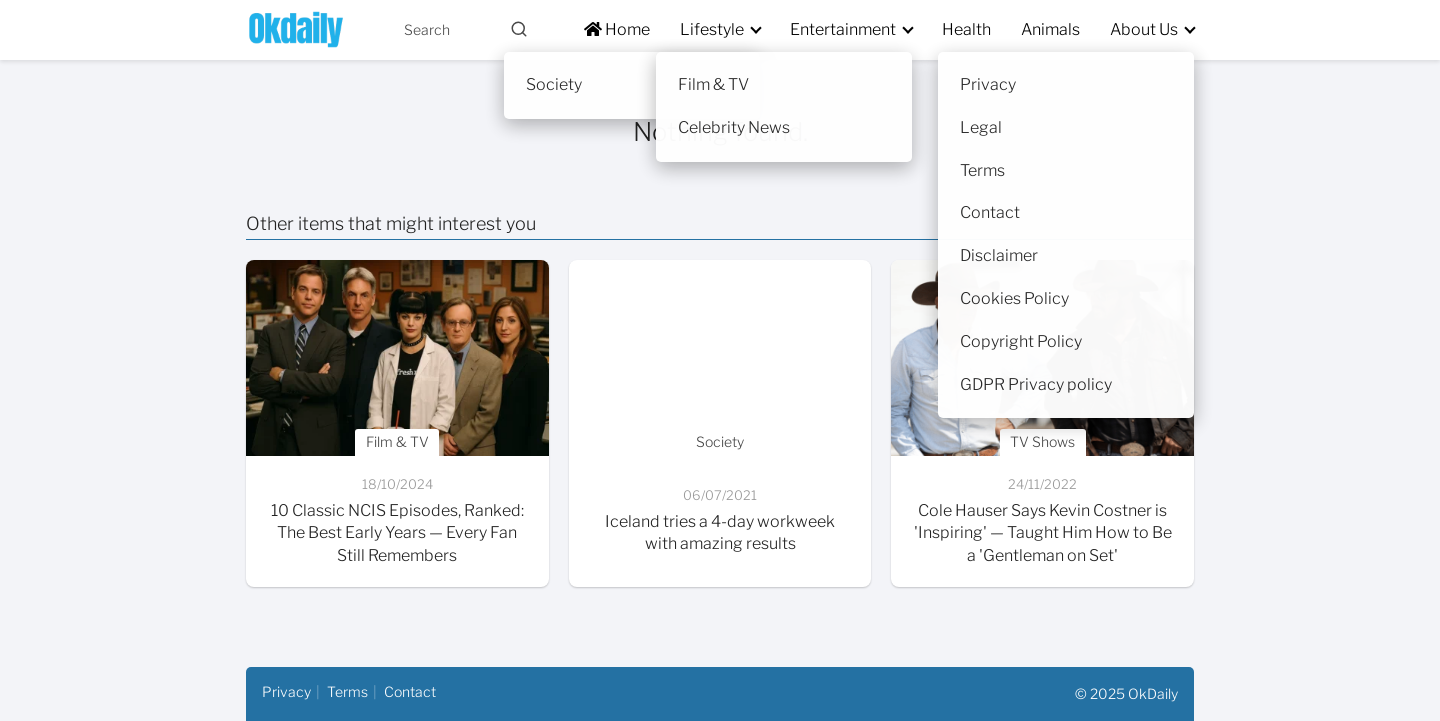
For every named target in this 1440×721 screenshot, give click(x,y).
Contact (410, 691)
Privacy (286, 691)
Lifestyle (712, 29)
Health (966, 29)
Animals (1050, 29)
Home (617, 29)
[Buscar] (519, 29)
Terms (347, 691)
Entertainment (843, 29)
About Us (1144, 29)
